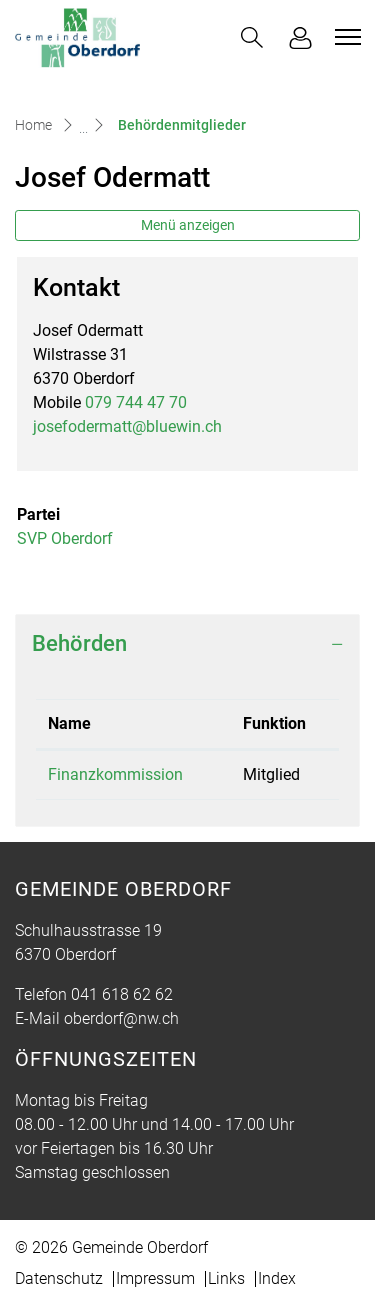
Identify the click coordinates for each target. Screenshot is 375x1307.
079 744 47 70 (136, 402)
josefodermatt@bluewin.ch (127, 426)
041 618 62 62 (122, 994)
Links (226, 1278)
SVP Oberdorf (65, 538)
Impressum (155, 1278)
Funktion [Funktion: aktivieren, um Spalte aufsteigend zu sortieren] (274, 723)
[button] (252, 37)
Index (277, 1278)
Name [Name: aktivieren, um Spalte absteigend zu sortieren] (69, 723)
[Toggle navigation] (345, 37)
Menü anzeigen (188, 225)
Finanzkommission (115, 774)
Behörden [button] (79, 643)
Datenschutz (59, 1278)
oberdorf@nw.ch (121, 1018)
